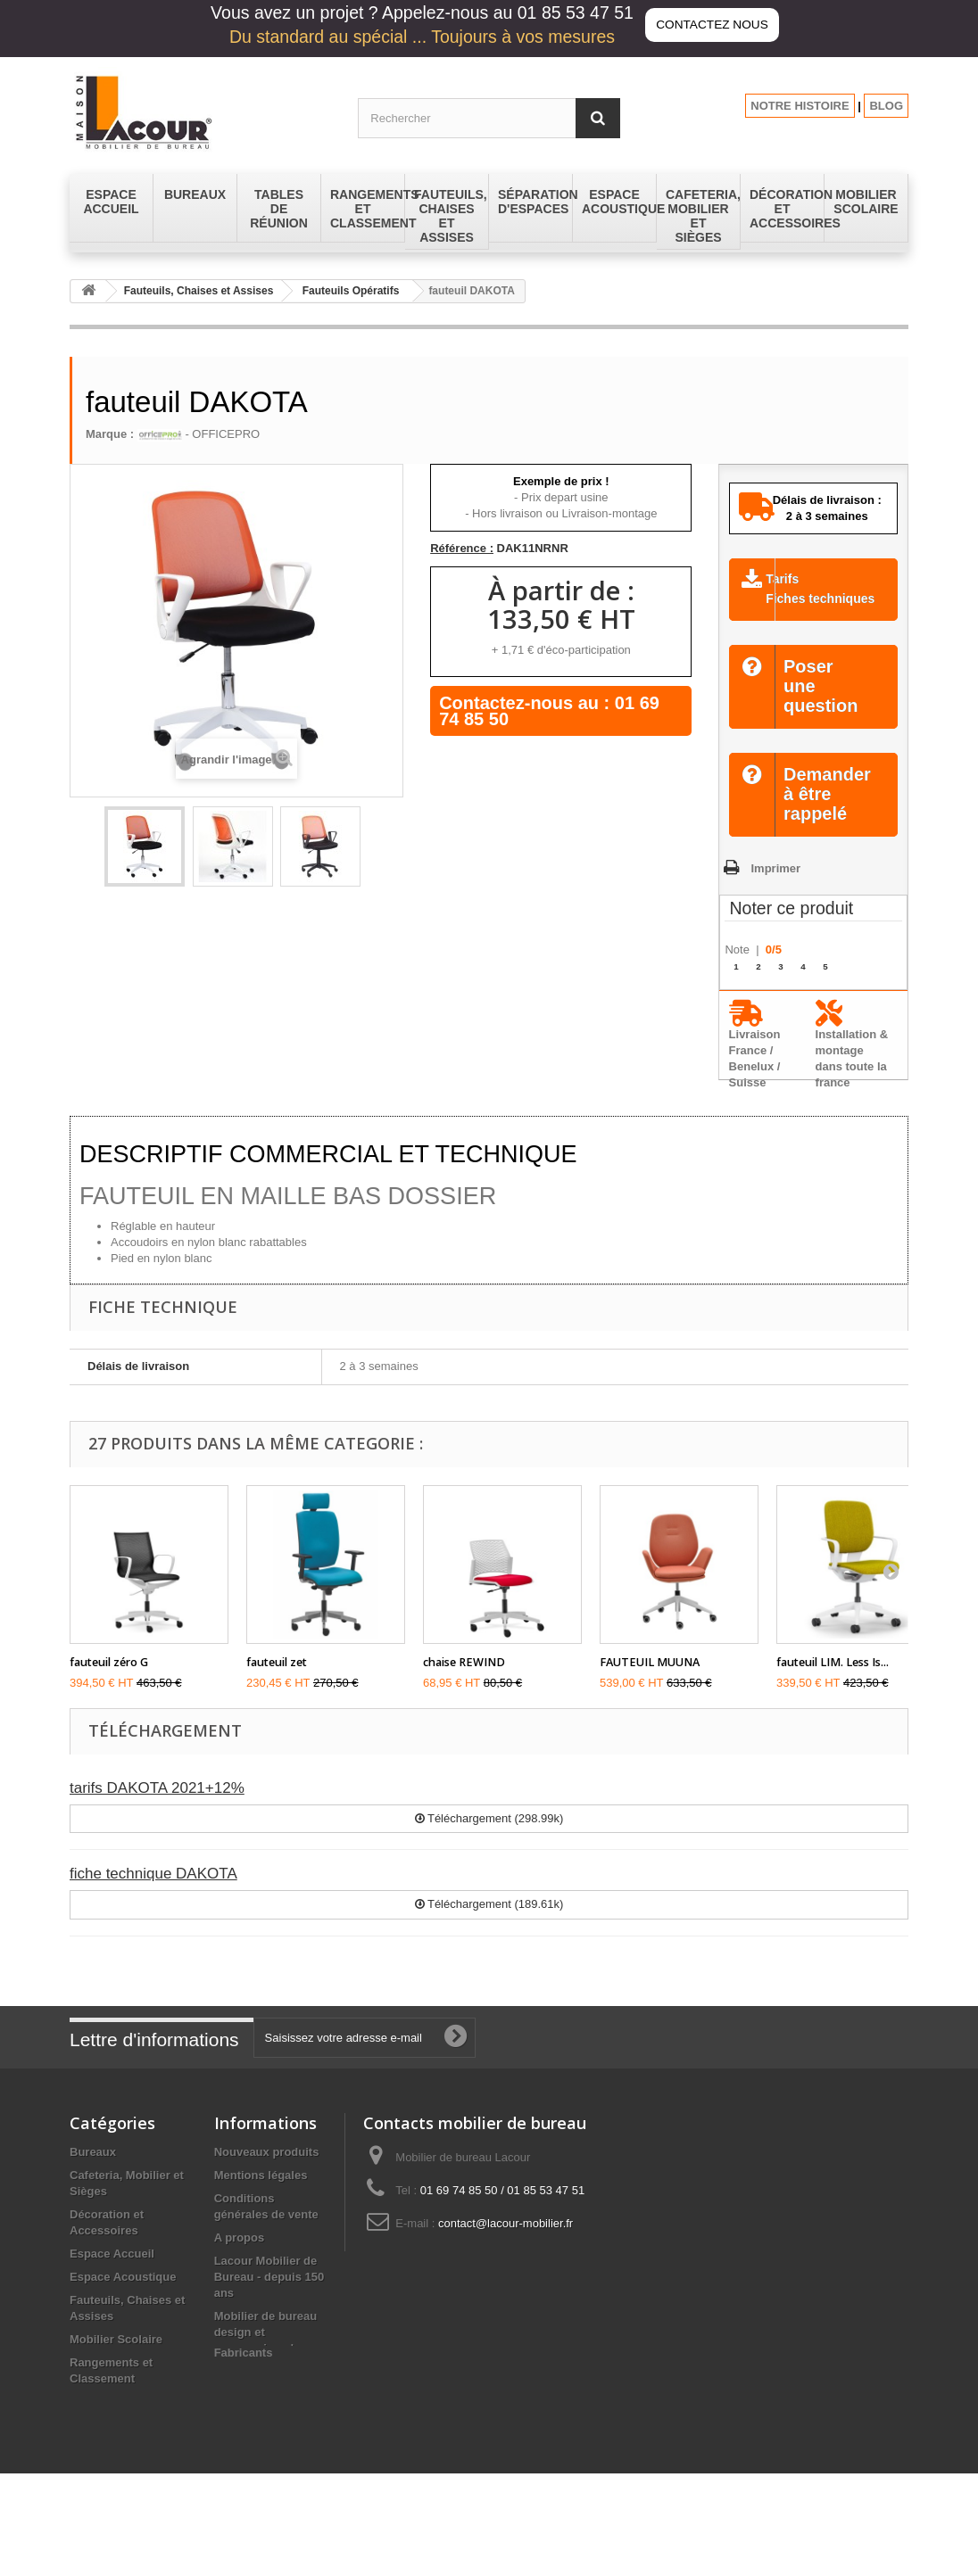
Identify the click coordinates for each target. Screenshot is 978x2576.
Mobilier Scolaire (116, 2361)
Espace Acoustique (123, 2299)
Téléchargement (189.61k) (489, 1926)
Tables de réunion (119, 2463)
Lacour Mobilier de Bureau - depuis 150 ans (269, 2299)
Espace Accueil (112, 2276)
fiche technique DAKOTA (153, 1895)
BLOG (886, 105)
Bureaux (93, 2174)
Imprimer (775, 889)
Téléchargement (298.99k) (489, 1840)
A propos (239, 2259)
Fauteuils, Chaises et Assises (199, 291)
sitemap (236, 2433)
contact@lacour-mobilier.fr (505, 2245)
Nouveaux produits (266, 2174)
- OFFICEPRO (198, 434)
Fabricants (243, 2455)
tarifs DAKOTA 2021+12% (157, 1810)
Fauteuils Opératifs (351, 291)
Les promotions (258, 2409)
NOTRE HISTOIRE (799, 105)
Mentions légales (261, 2197)
